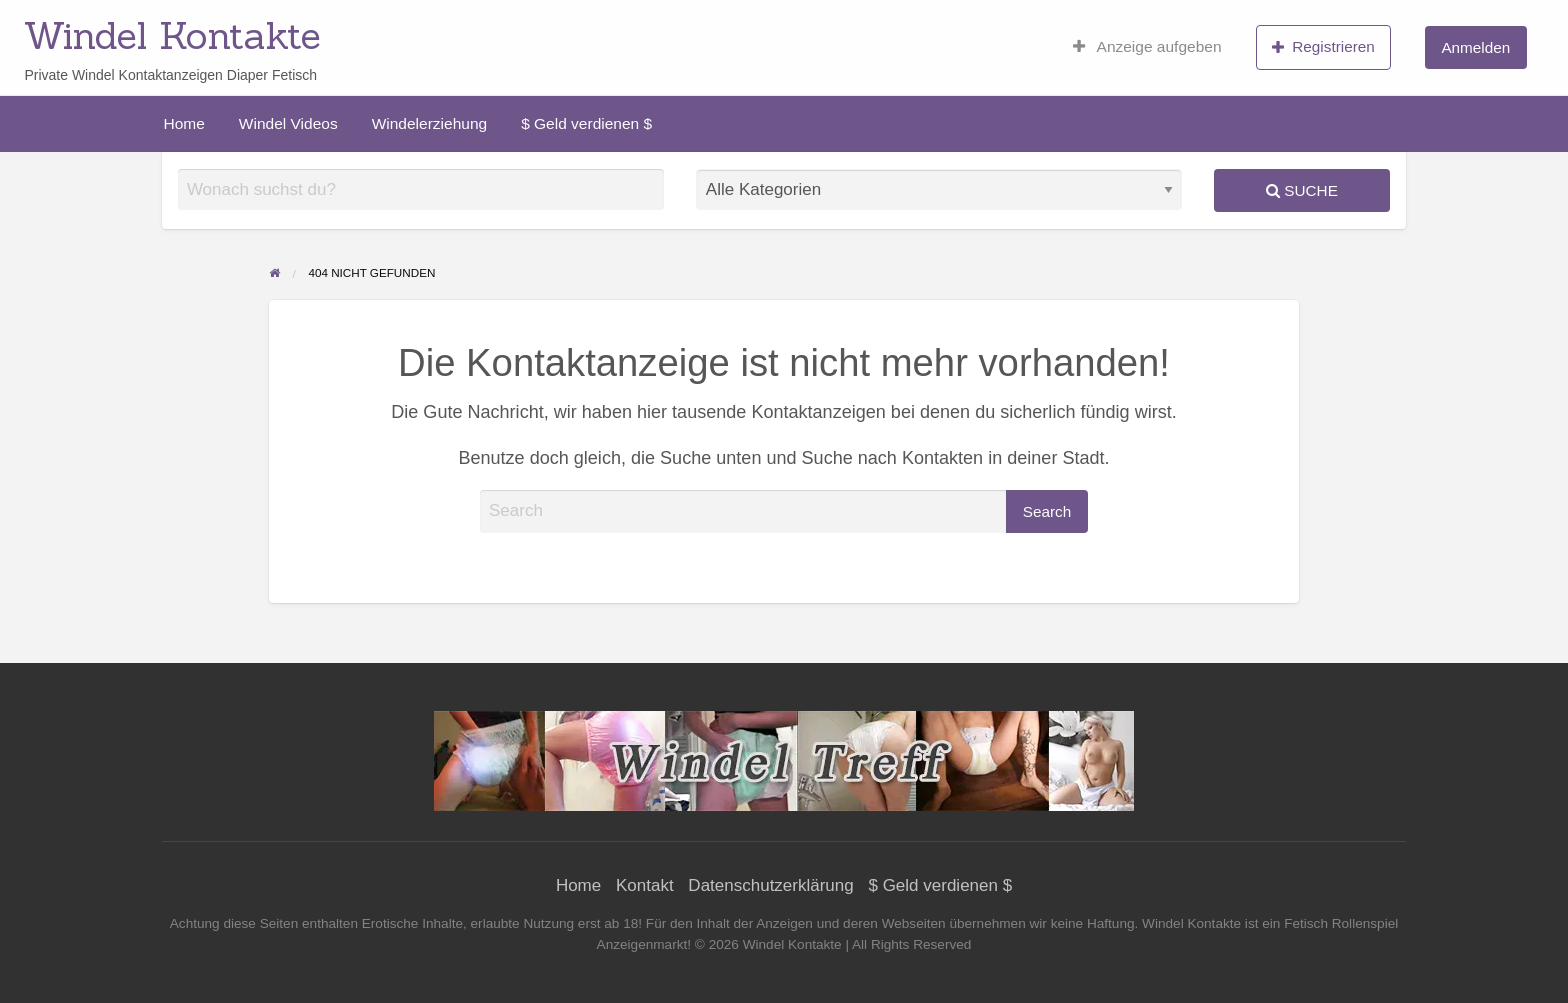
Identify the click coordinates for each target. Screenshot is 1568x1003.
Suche (1302, 190)
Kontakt (645, 885)
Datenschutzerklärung (770, 885)
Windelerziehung (429, 123)
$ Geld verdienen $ (586, 123)
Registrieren (1323, 47)
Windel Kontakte (172, 35)
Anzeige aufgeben (1147, 47)
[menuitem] (1147, 47)
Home (184, 123)
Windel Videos (288, 123)
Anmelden (1475, 47)
